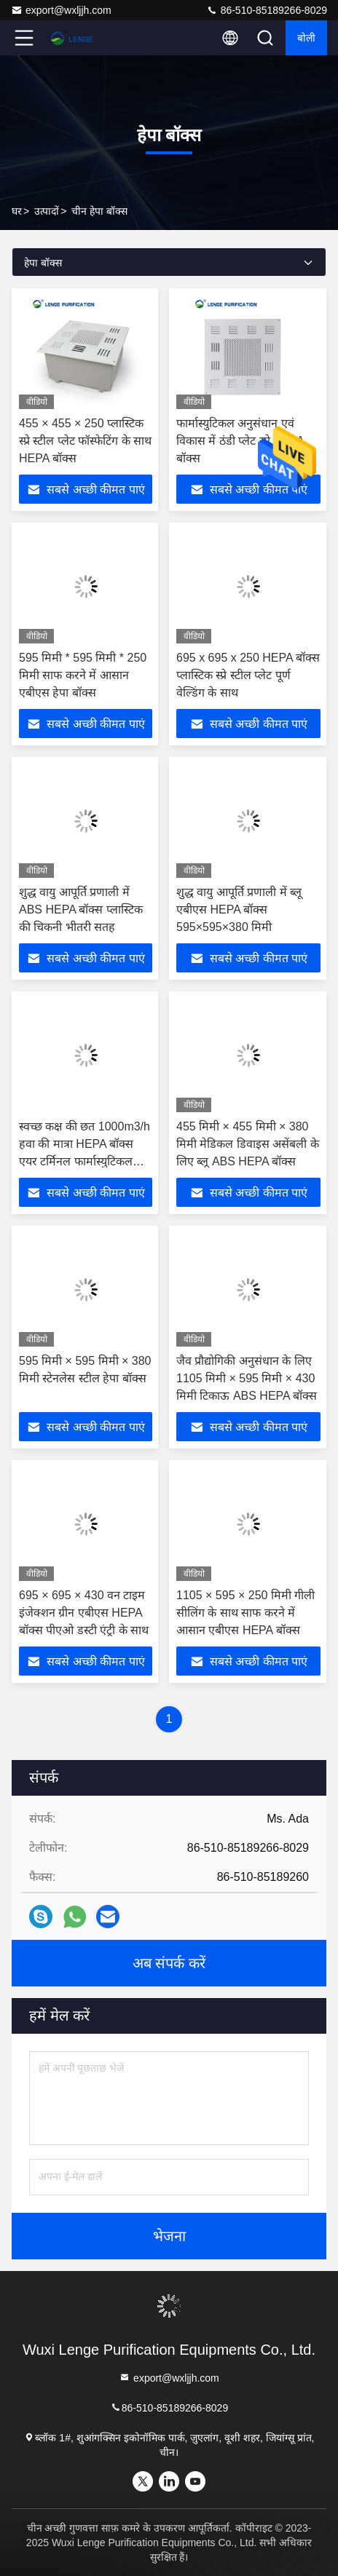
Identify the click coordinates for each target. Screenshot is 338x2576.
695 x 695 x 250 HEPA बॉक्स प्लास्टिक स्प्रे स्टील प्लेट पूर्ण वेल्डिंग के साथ (248, 675)
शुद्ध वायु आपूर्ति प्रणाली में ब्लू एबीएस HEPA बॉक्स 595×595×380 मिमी (239, 909)
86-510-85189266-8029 (266, 10)
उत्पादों (46, 211)
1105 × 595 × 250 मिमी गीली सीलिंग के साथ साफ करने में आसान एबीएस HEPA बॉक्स (245, 1612)
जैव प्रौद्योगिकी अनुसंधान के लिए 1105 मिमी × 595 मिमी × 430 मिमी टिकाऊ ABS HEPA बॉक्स (246, 1378)
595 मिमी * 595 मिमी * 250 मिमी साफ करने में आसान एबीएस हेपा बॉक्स (82, 675)
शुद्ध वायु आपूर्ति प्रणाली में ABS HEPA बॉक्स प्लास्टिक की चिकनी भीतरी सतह (81, 909)
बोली (306, 38)
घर (17, 211)
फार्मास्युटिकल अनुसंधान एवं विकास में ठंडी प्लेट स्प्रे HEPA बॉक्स (240, 440)
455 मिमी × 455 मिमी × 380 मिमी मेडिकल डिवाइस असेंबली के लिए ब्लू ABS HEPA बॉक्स (247, 1144)
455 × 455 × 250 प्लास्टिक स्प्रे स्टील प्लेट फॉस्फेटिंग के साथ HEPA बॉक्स (85, 440)
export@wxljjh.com (61, 10)
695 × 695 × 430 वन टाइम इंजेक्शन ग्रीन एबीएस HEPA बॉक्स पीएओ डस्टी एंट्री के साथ (84, 1612)
